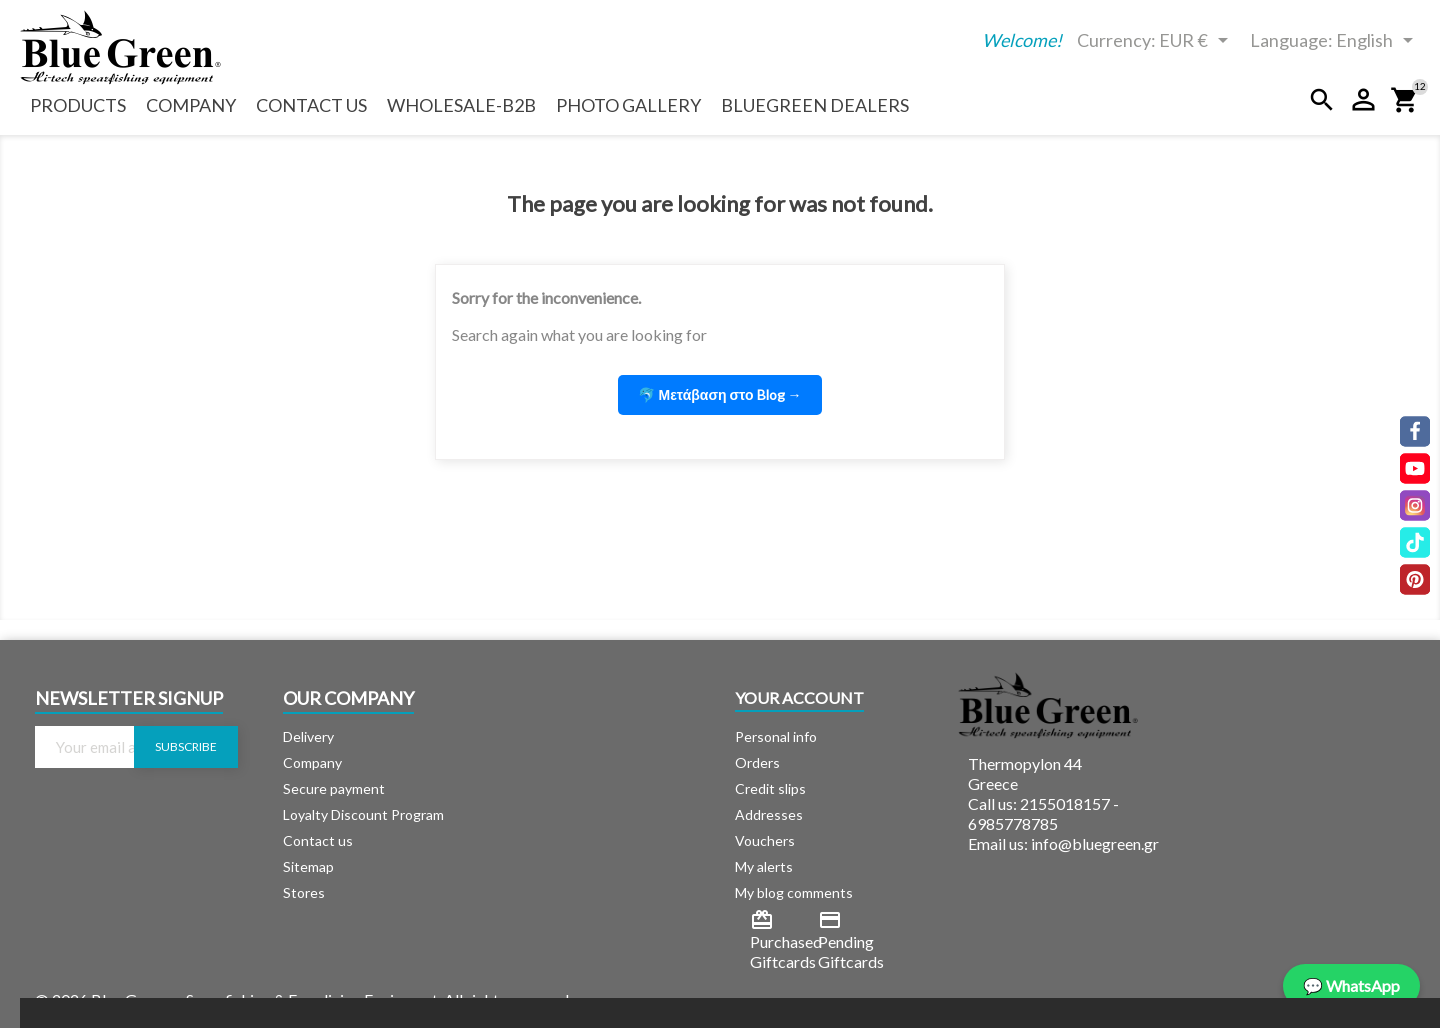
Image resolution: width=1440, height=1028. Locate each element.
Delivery (308, 736)
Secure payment (334, 788)
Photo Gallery (628, 105)
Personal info (776, 736)
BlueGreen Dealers (815, 105)
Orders (757, 762)
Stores (304, 892)
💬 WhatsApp (1351, 985)
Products (78, 105)
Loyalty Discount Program (363, 814)
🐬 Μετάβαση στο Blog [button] (719, 394)
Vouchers (765, 840)
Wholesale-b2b (461, 105)
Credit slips (770, 788)
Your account (799, 697)
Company (191, 105)
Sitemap (308, 866)
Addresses (769, 814)
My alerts (764, 866)
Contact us (311, 105)
